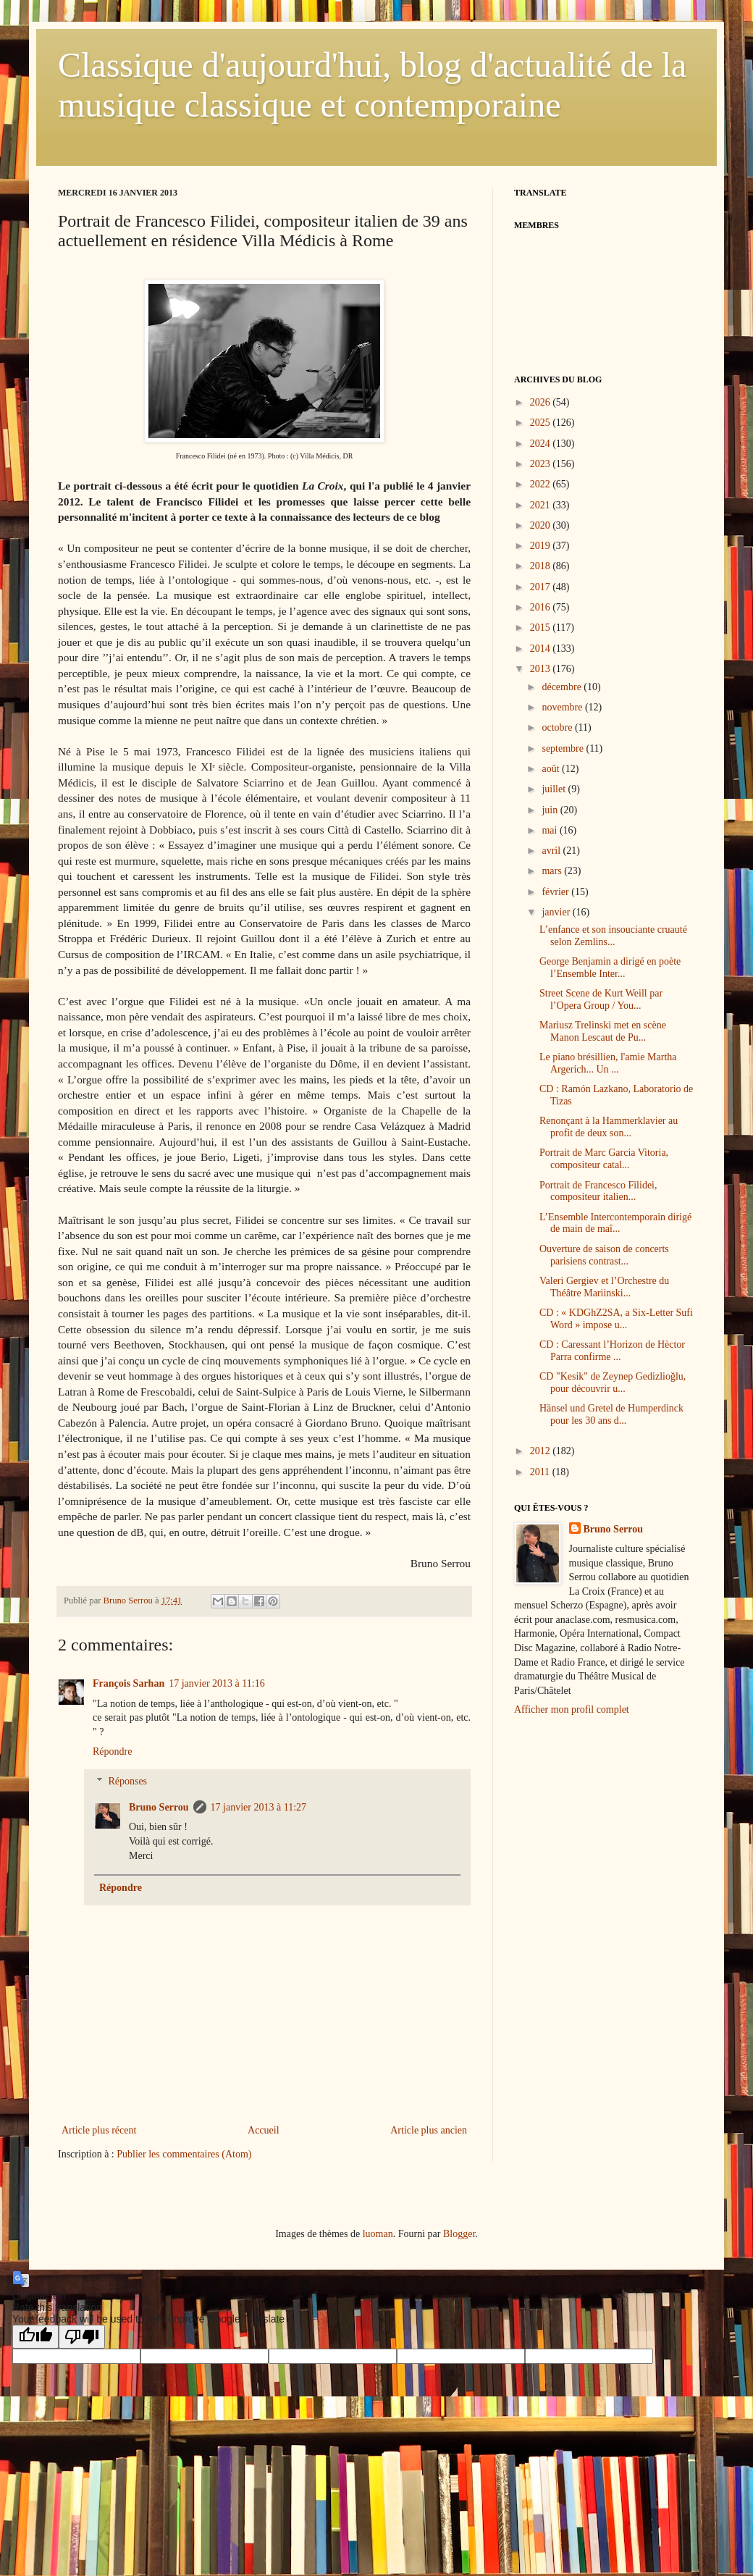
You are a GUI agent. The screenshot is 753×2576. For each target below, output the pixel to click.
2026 (541, 402)
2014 (541, 648)
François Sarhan (128, 1683)
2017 (541, 587)
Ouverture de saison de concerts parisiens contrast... (604, 1255)
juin (551, 810)
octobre (558, 727)
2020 (541, 525)
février (556, 891)
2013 (541, 668)
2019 (541, 545)
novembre (563, 707)
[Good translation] (35, 2337)
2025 (541, 422)
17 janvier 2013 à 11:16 (216, 1683)
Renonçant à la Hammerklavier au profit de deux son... (608, 1126)
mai (551, 830)
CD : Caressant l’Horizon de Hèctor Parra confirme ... (612, 1350)
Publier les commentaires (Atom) (184, 2154)
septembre (564, 748)
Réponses (127, 1781)
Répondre (112, 1751)
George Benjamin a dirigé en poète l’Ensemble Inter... (610, 967)
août (552, 768)
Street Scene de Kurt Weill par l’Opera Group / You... (600, 999)
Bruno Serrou (159, 1807)
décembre (563, 686)
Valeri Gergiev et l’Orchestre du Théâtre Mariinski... (604, 1287)
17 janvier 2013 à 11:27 (258, 1807)
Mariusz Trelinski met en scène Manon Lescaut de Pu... (602, 1031)
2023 (541, 463)
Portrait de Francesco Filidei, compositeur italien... (598, 1191)
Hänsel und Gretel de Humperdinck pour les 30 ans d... (611, 1414)
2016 (541, 607)
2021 (541, 505)
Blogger (459, 2233)
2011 (541, 1472)
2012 (541, 1451)
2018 (541, 566)
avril (552, 850)
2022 (541, 484)
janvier (557, 912)
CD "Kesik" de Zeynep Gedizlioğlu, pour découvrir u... (612, 1382)
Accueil (263, 2130)
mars (553, 870)
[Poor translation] (82, 2337)
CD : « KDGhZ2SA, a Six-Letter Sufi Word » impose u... (616, 1318)
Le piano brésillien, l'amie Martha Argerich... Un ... (608, 1063)
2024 (541, 443)
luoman (378, 2233)
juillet (555, 789)
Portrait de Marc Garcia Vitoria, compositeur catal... (603, 1158)
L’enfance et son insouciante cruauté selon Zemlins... (613, 935)
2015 (541, 627)
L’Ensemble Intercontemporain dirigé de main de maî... (615, 1223)
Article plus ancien (428, 2130)
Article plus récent (99, 2130)
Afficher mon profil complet (571, 1709)
